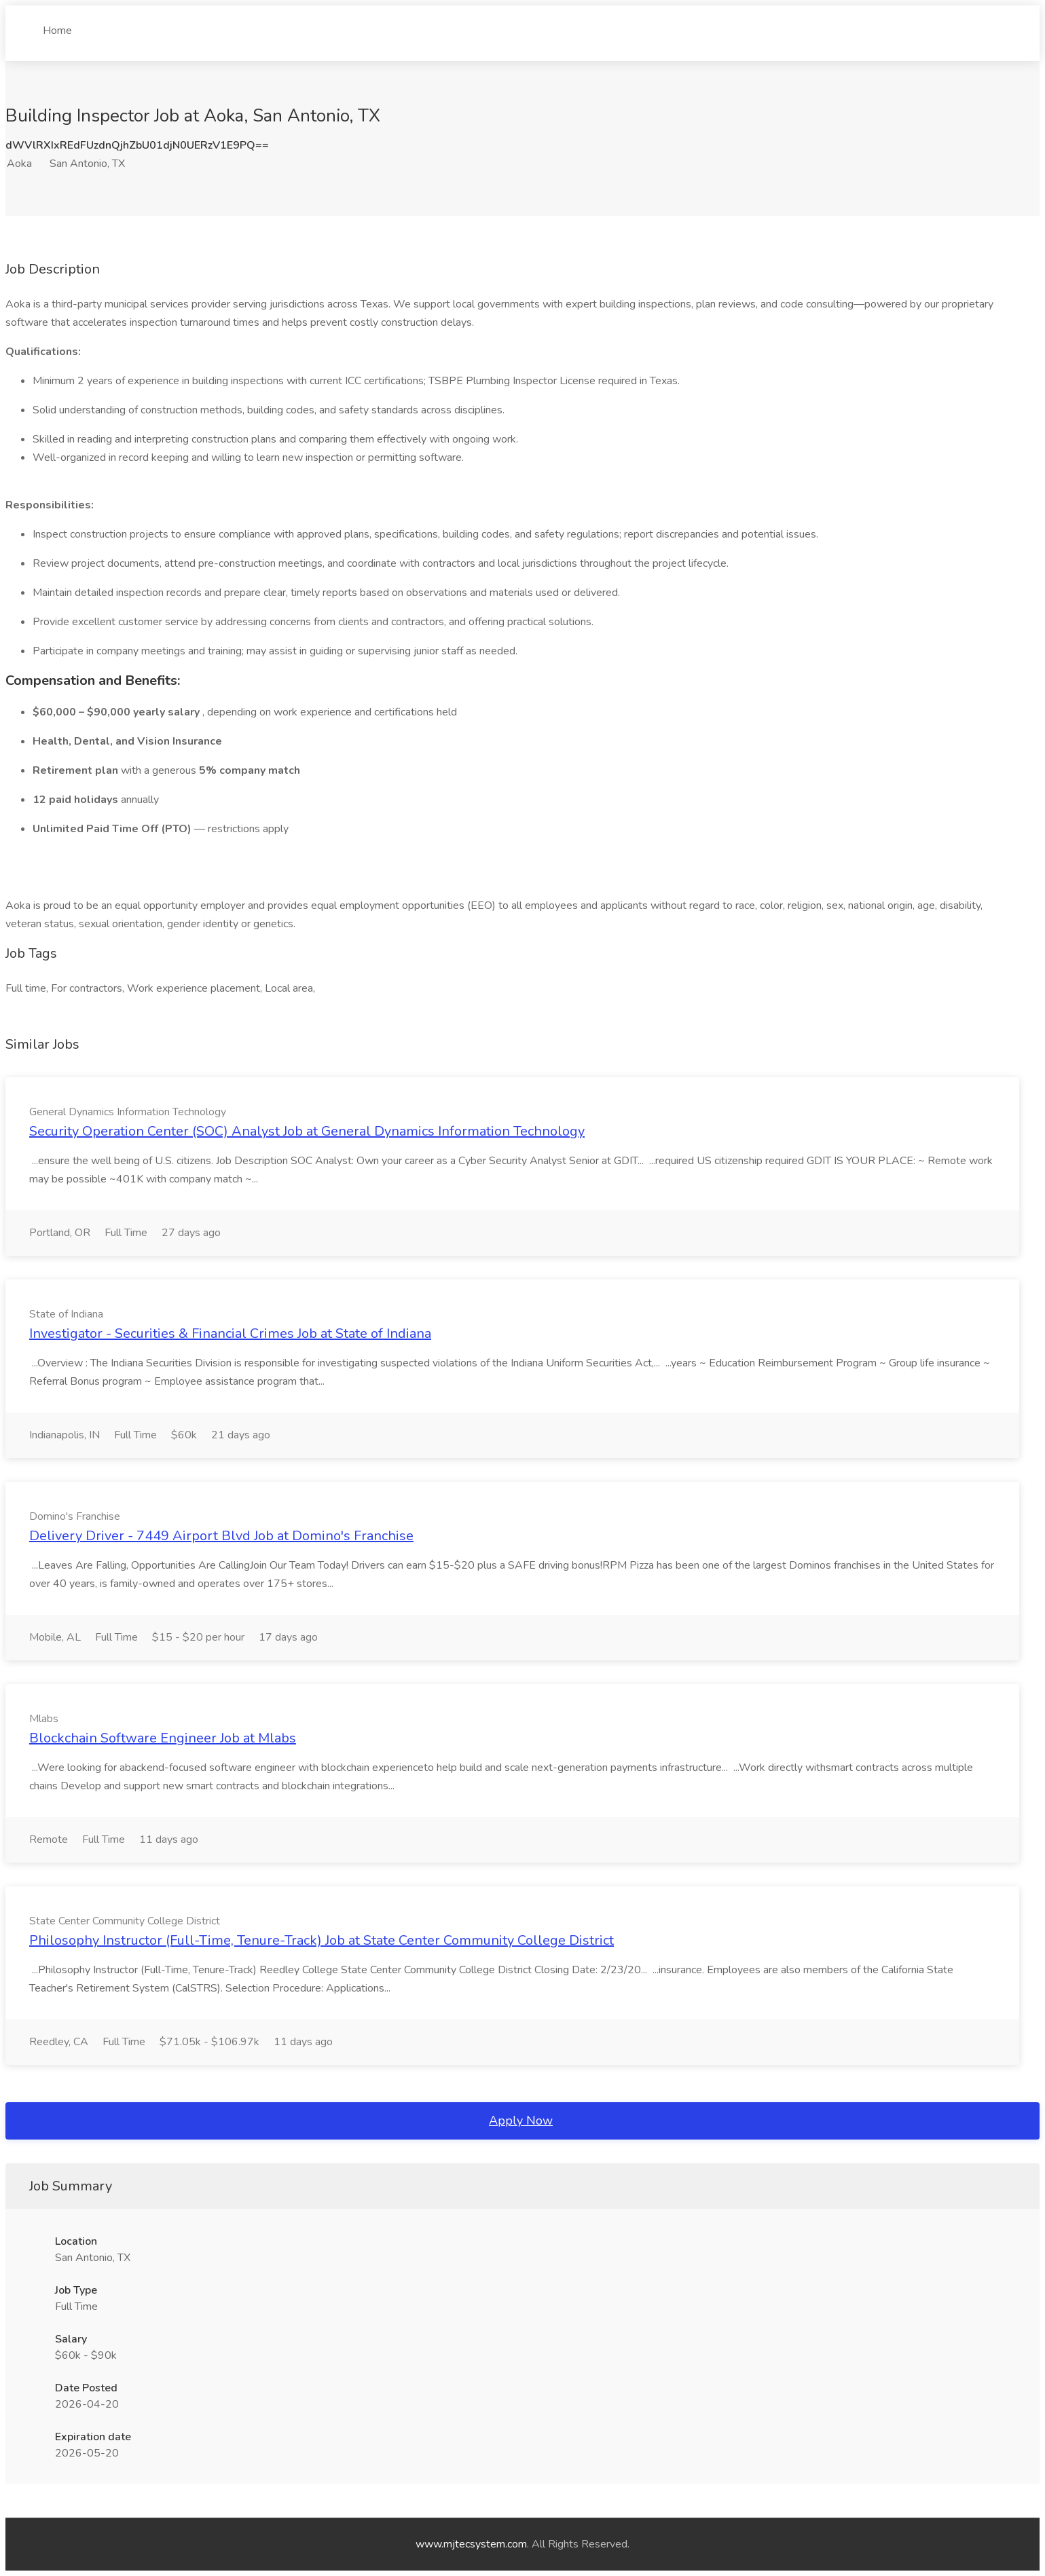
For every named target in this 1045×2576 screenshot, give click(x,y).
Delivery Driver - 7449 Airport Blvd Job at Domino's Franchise (221, 1536)
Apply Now (521, 2120)
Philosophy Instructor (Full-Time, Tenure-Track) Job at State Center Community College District (321, 1940)
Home (57, 25)
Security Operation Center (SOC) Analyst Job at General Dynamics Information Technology (307, 1131)
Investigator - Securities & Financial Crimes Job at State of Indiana (230, 1333)
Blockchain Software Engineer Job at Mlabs (162, 1738)
